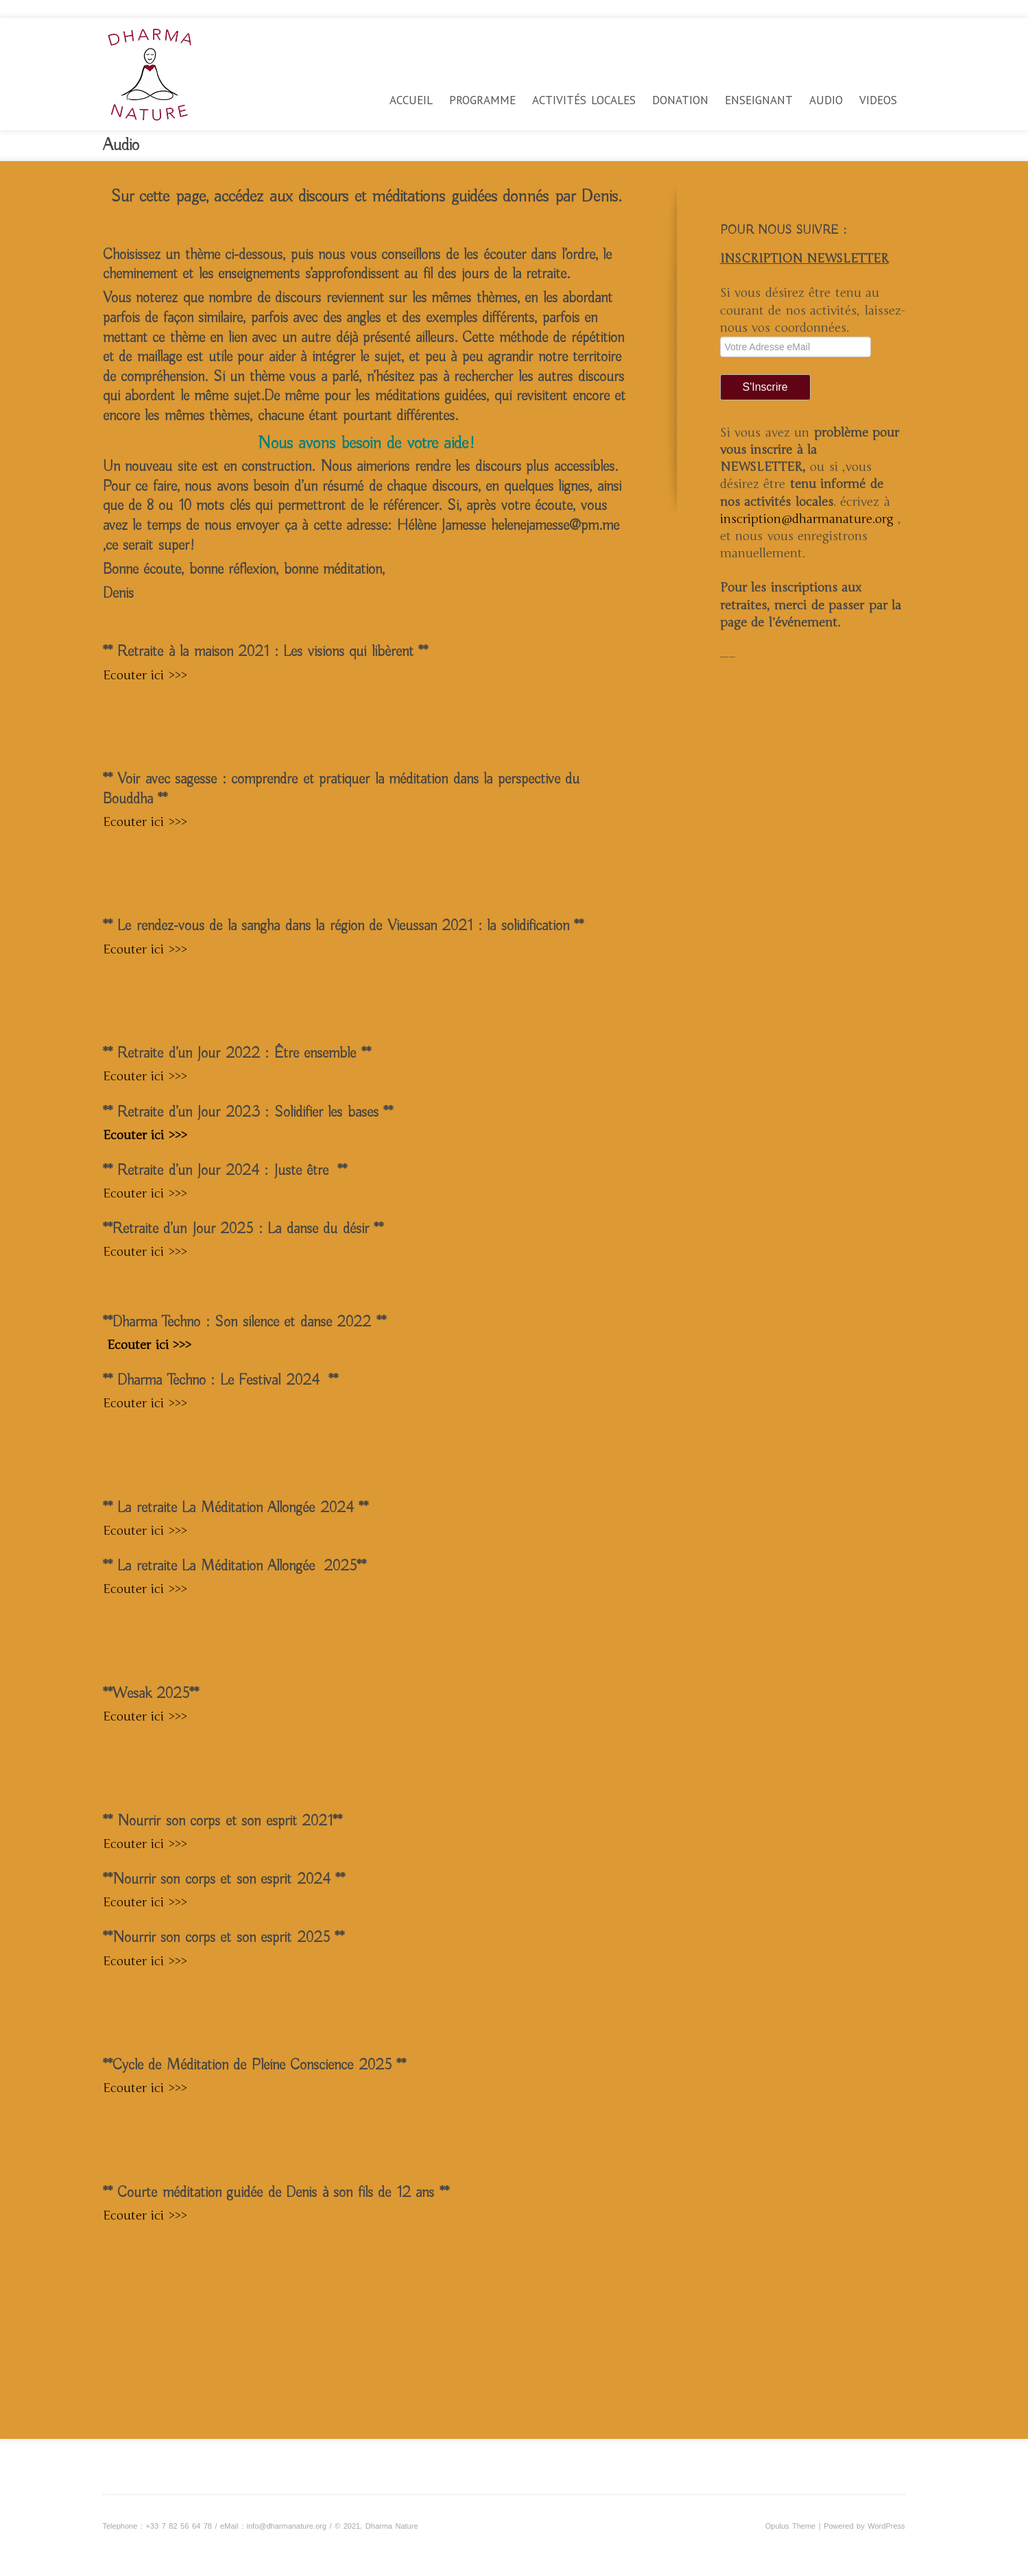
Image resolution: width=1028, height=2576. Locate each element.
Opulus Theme (790, 2526)
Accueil (411, 100)
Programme (482, 100)
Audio (826, 100)
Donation (680, 100)
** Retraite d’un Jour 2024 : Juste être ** (225, 1170)
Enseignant (759, 100)
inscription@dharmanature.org (809, 518)
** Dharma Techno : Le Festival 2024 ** (220, 1380)
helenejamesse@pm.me (555, 525)
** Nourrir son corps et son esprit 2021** (223, 1821)
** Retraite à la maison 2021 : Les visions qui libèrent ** (266, 651)
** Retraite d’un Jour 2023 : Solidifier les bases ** (248, 1112)
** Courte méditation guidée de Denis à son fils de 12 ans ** (276, 2192)
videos (878, 100)
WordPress (886, 2526)
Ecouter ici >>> (145, 675)
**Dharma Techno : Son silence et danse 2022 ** (244, 1322)
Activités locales (584, 100)
